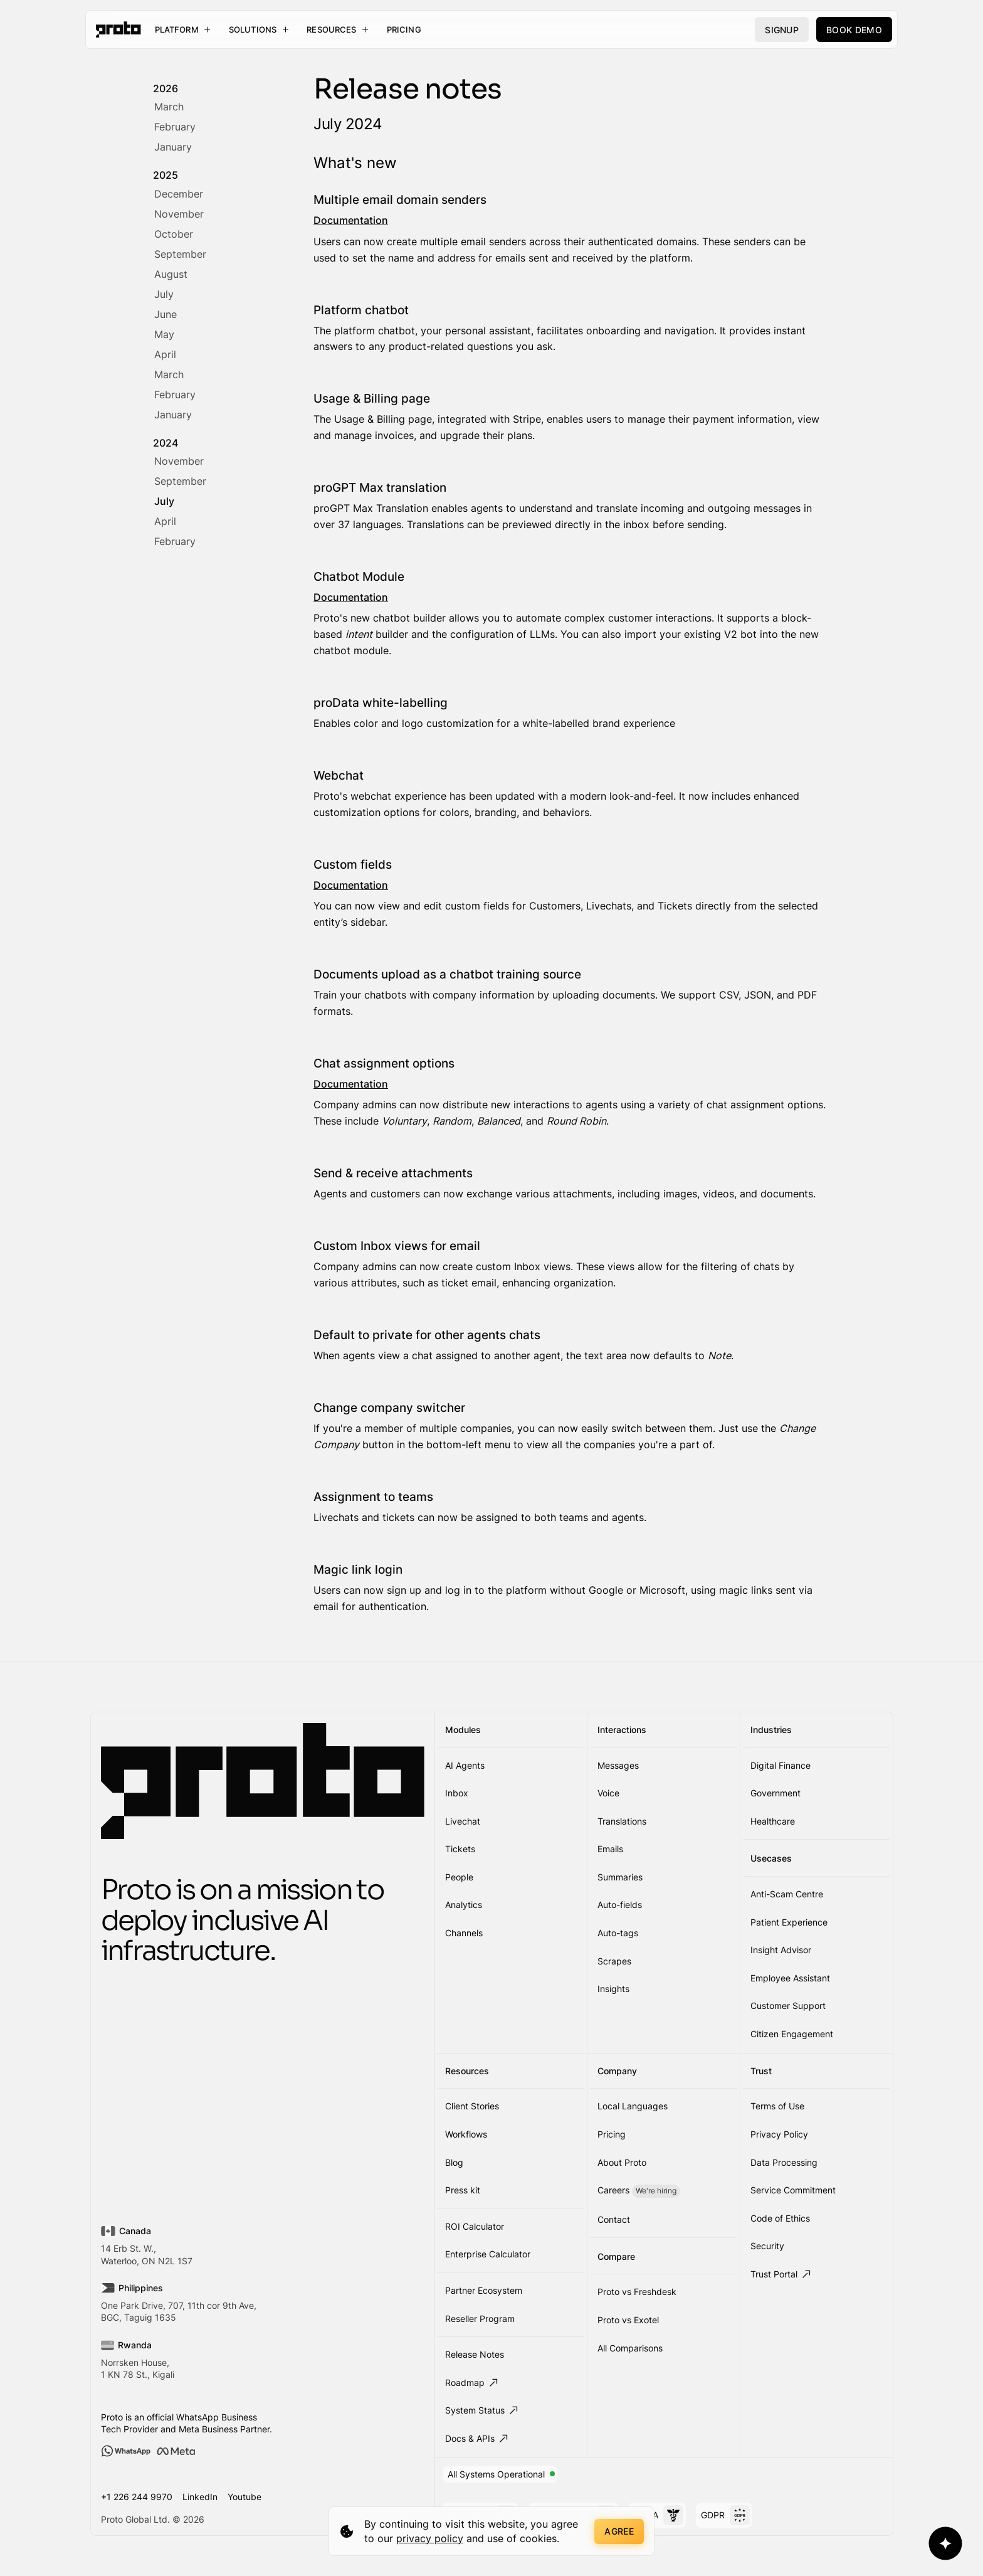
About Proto (621, 2162)
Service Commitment (793, 2190)
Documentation (350, 220)
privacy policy (429, 2538)
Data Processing (783, 2162)
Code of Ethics (780, 2218)
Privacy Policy (779, 2134)
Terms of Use (777, 2106)
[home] (118, 29)
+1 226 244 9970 (136, 2496)
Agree (619, 2531)
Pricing (404, 29)
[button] (183, 29)
